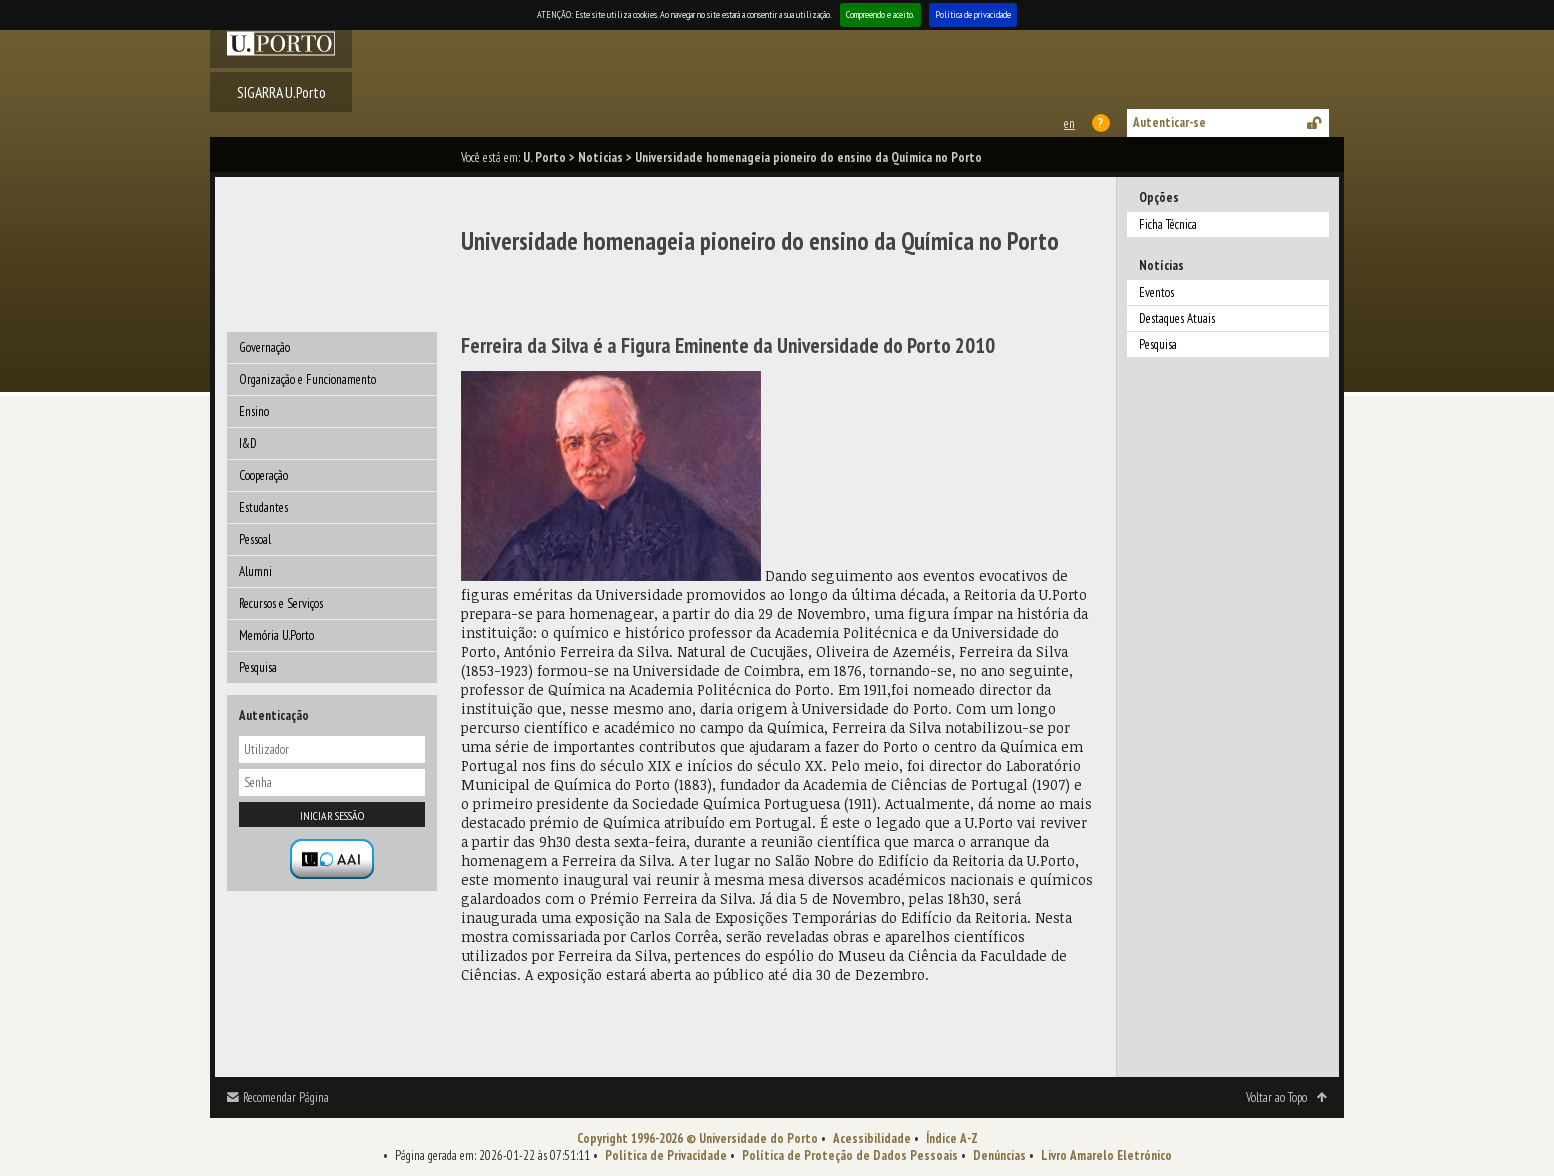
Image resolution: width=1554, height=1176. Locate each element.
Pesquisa (258, 667)
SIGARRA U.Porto (281, 92)
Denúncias (999, 1155)
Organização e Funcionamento (307, 379)
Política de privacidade (973, 14)
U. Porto (544, 157)
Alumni (255, 571)
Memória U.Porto (276, 635)
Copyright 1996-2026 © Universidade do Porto (697, 1138)
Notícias (600, 157)
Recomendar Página (286, 1097)
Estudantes (263, 507)
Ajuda (1102, 123)
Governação (264, 347)
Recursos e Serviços (281, 603)
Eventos (1156, 292)
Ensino (254, 411)
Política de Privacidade (666, 1155)
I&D (248, 443)
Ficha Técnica (1168, 224)
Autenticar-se (1169, 122)
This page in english (1068, 123)
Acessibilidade (872, 1138)
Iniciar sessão (332, 815)
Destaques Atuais (1177, 318)
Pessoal (255, 539)
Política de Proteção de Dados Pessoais (850, 1155)
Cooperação (263, 475)
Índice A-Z (952, 1138)
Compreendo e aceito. (880, 14)
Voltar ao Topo (1276, 1097)
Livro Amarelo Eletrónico (1106, 1155)
